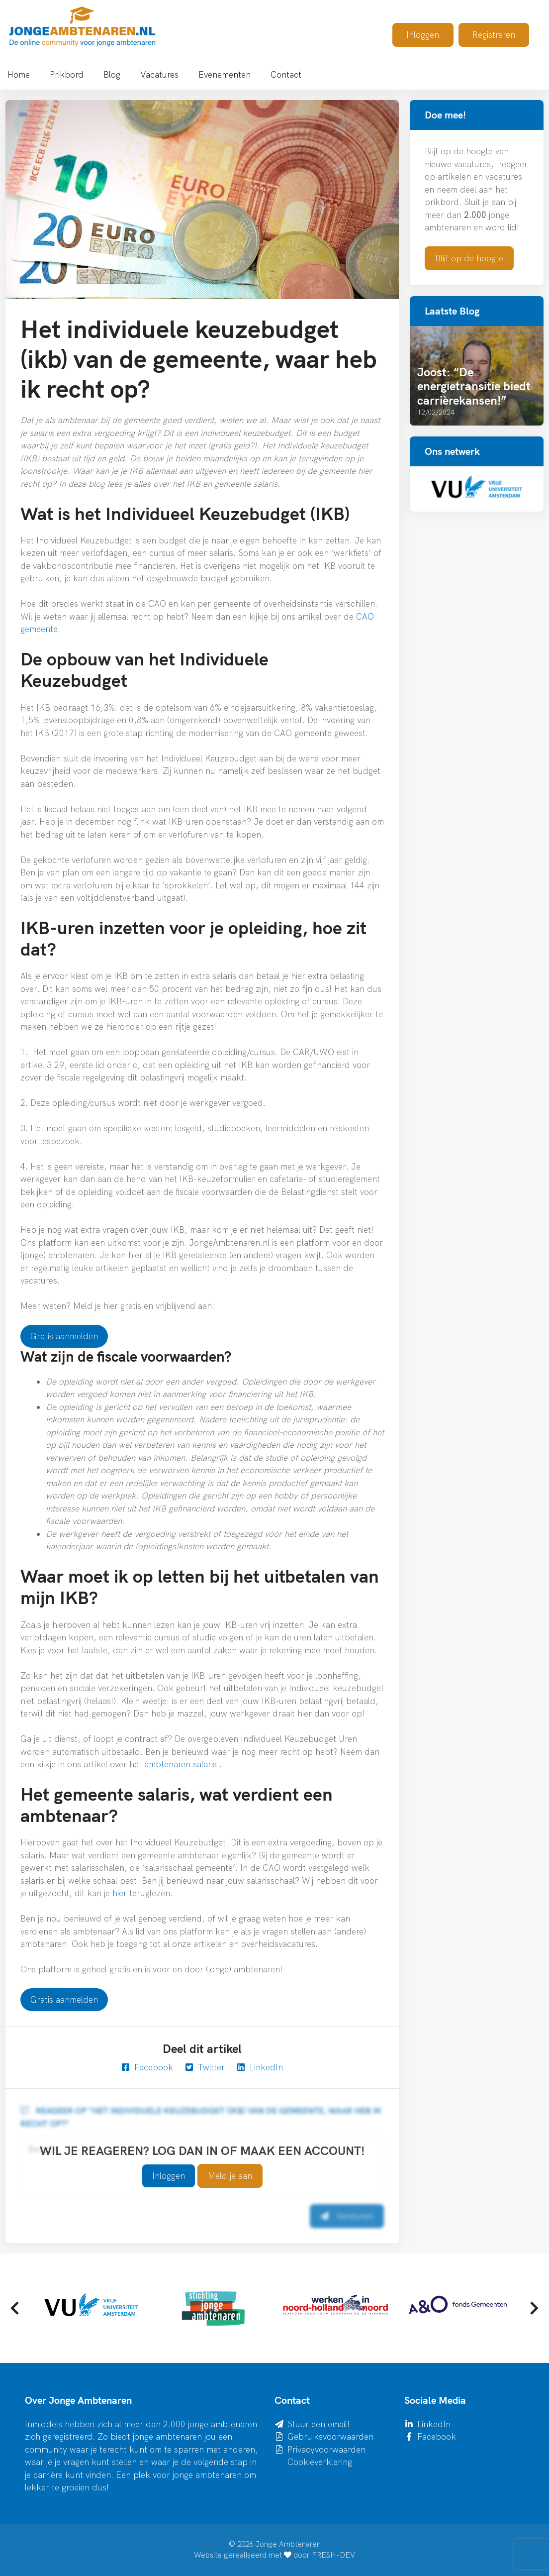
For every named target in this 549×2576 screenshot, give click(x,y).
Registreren (493, 34)
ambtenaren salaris (180, 1764)
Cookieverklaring (319, 2462)
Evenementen (224, 74)
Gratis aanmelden (64, 1336)
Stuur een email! (318, 2424)
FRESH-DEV (333, 2555)
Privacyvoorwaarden (326, 2449)
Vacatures (159, 74)
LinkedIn (260, 2067)
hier (120, 1893)
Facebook (147, 2067)
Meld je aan (230, 2175)
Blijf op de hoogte (469, 258)
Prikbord (67, 74)
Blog (111, 74)
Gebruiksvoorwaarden (330, 2436)
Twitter (205, 2067)
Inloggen (422, 34)
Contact (286, 74)
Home (18, 74)
